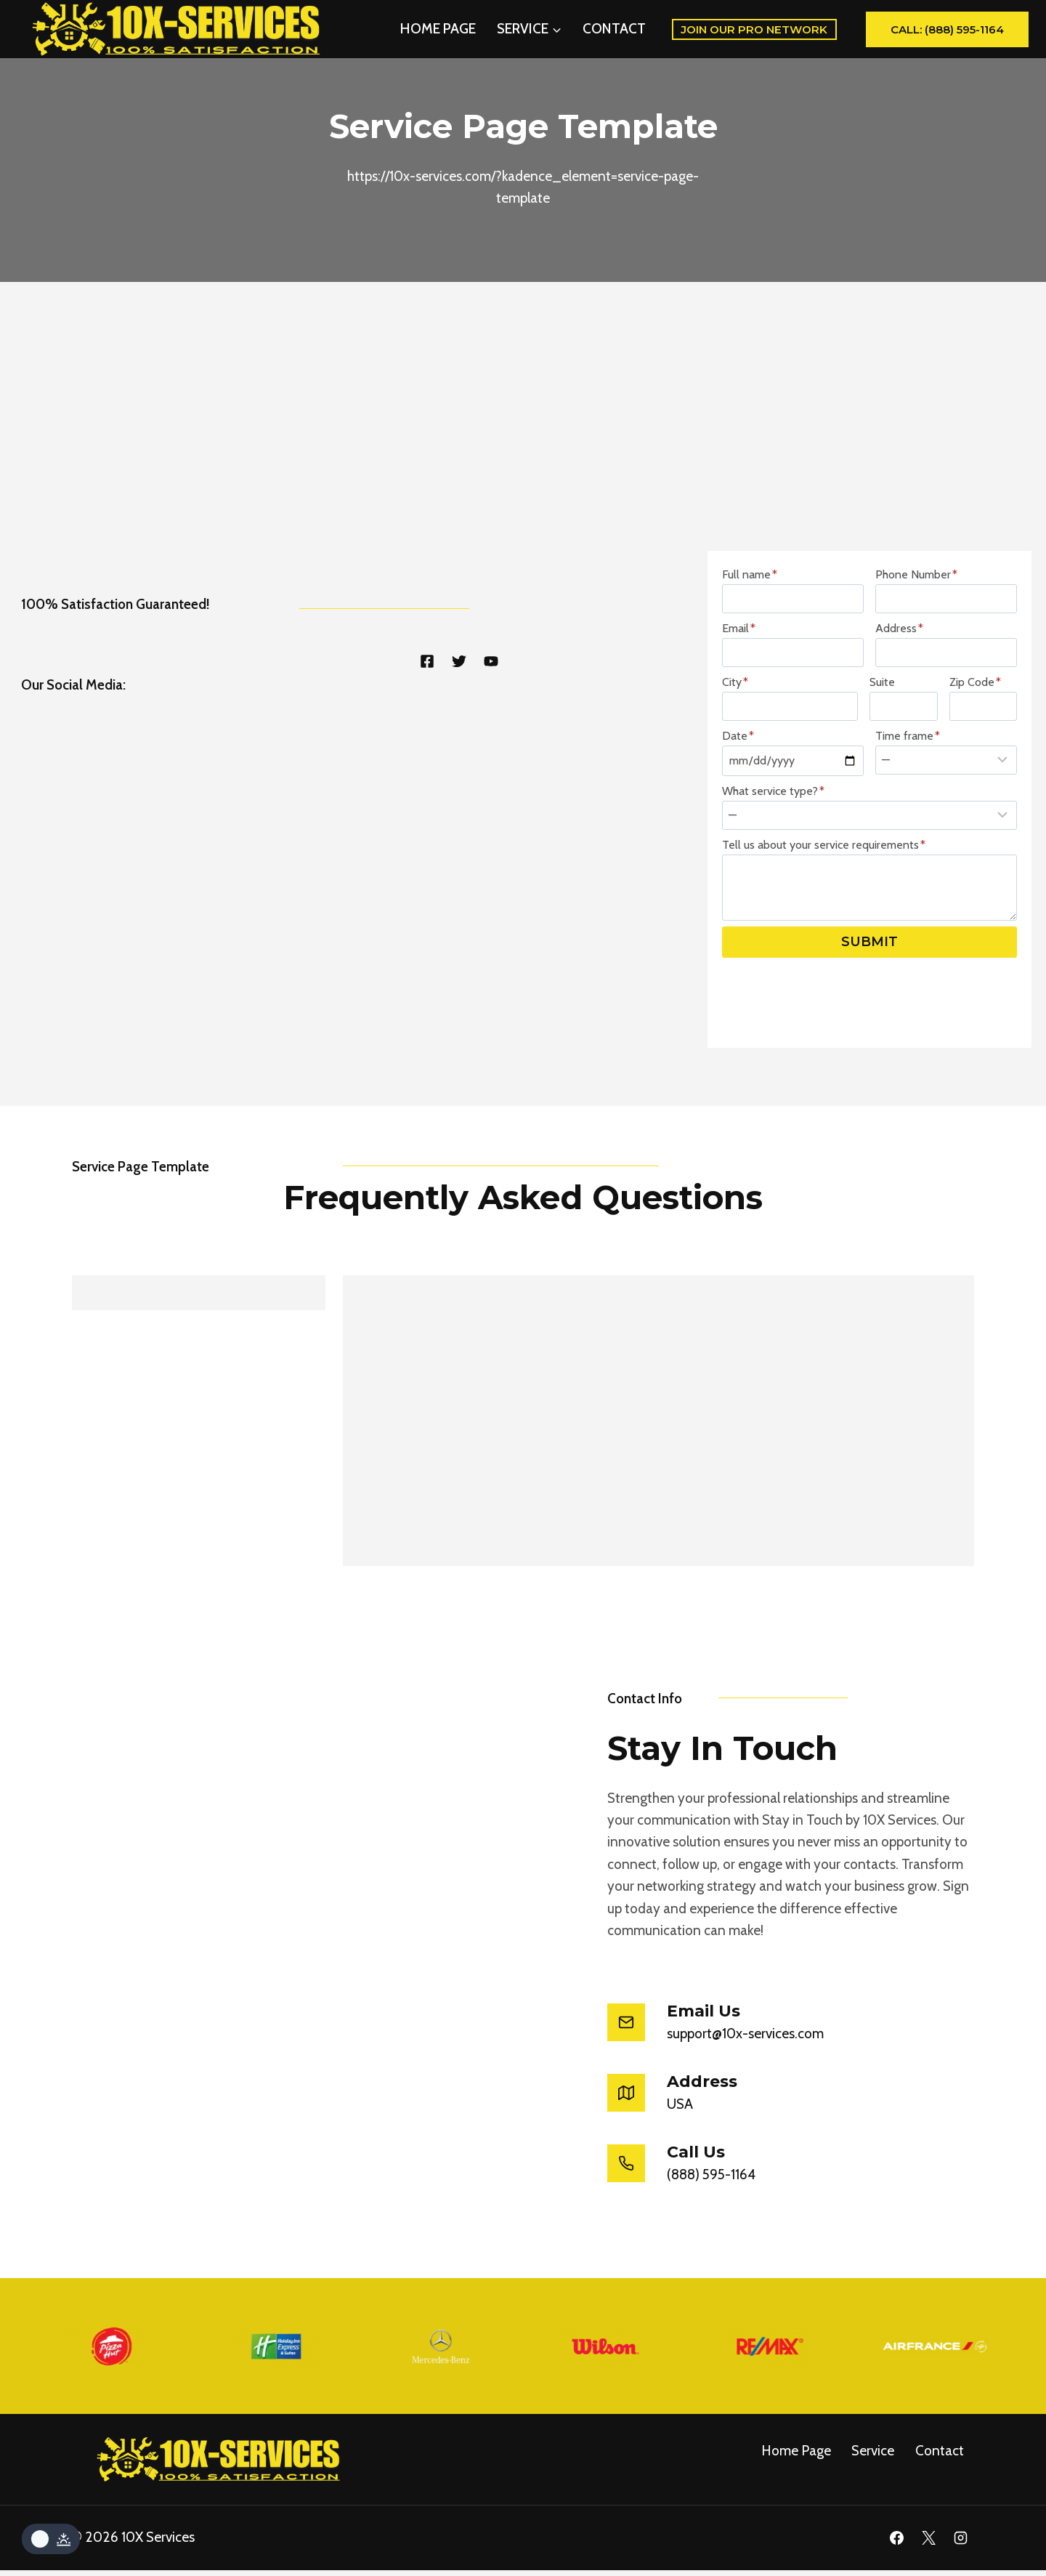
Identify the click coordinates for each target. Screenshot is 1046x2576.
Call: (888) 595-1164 (947, 29)
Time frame (907, 785)
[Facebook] (897, 2544)
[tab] (198, 1341)
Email (738, 678)
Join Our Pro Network (754, 29)
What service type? (773, 840)
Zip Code (975, 731)
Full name (749, 624)
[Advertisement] (523, 440)
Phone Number (916, 624)
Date (738, 785)
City (735, 731)
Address (899, 678)
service (872, 2456)
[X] (928, 2544)
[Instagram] (960, 2544)
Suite (882, 731)
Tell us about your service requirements (823, 894)
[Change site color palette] (51, 2539)
